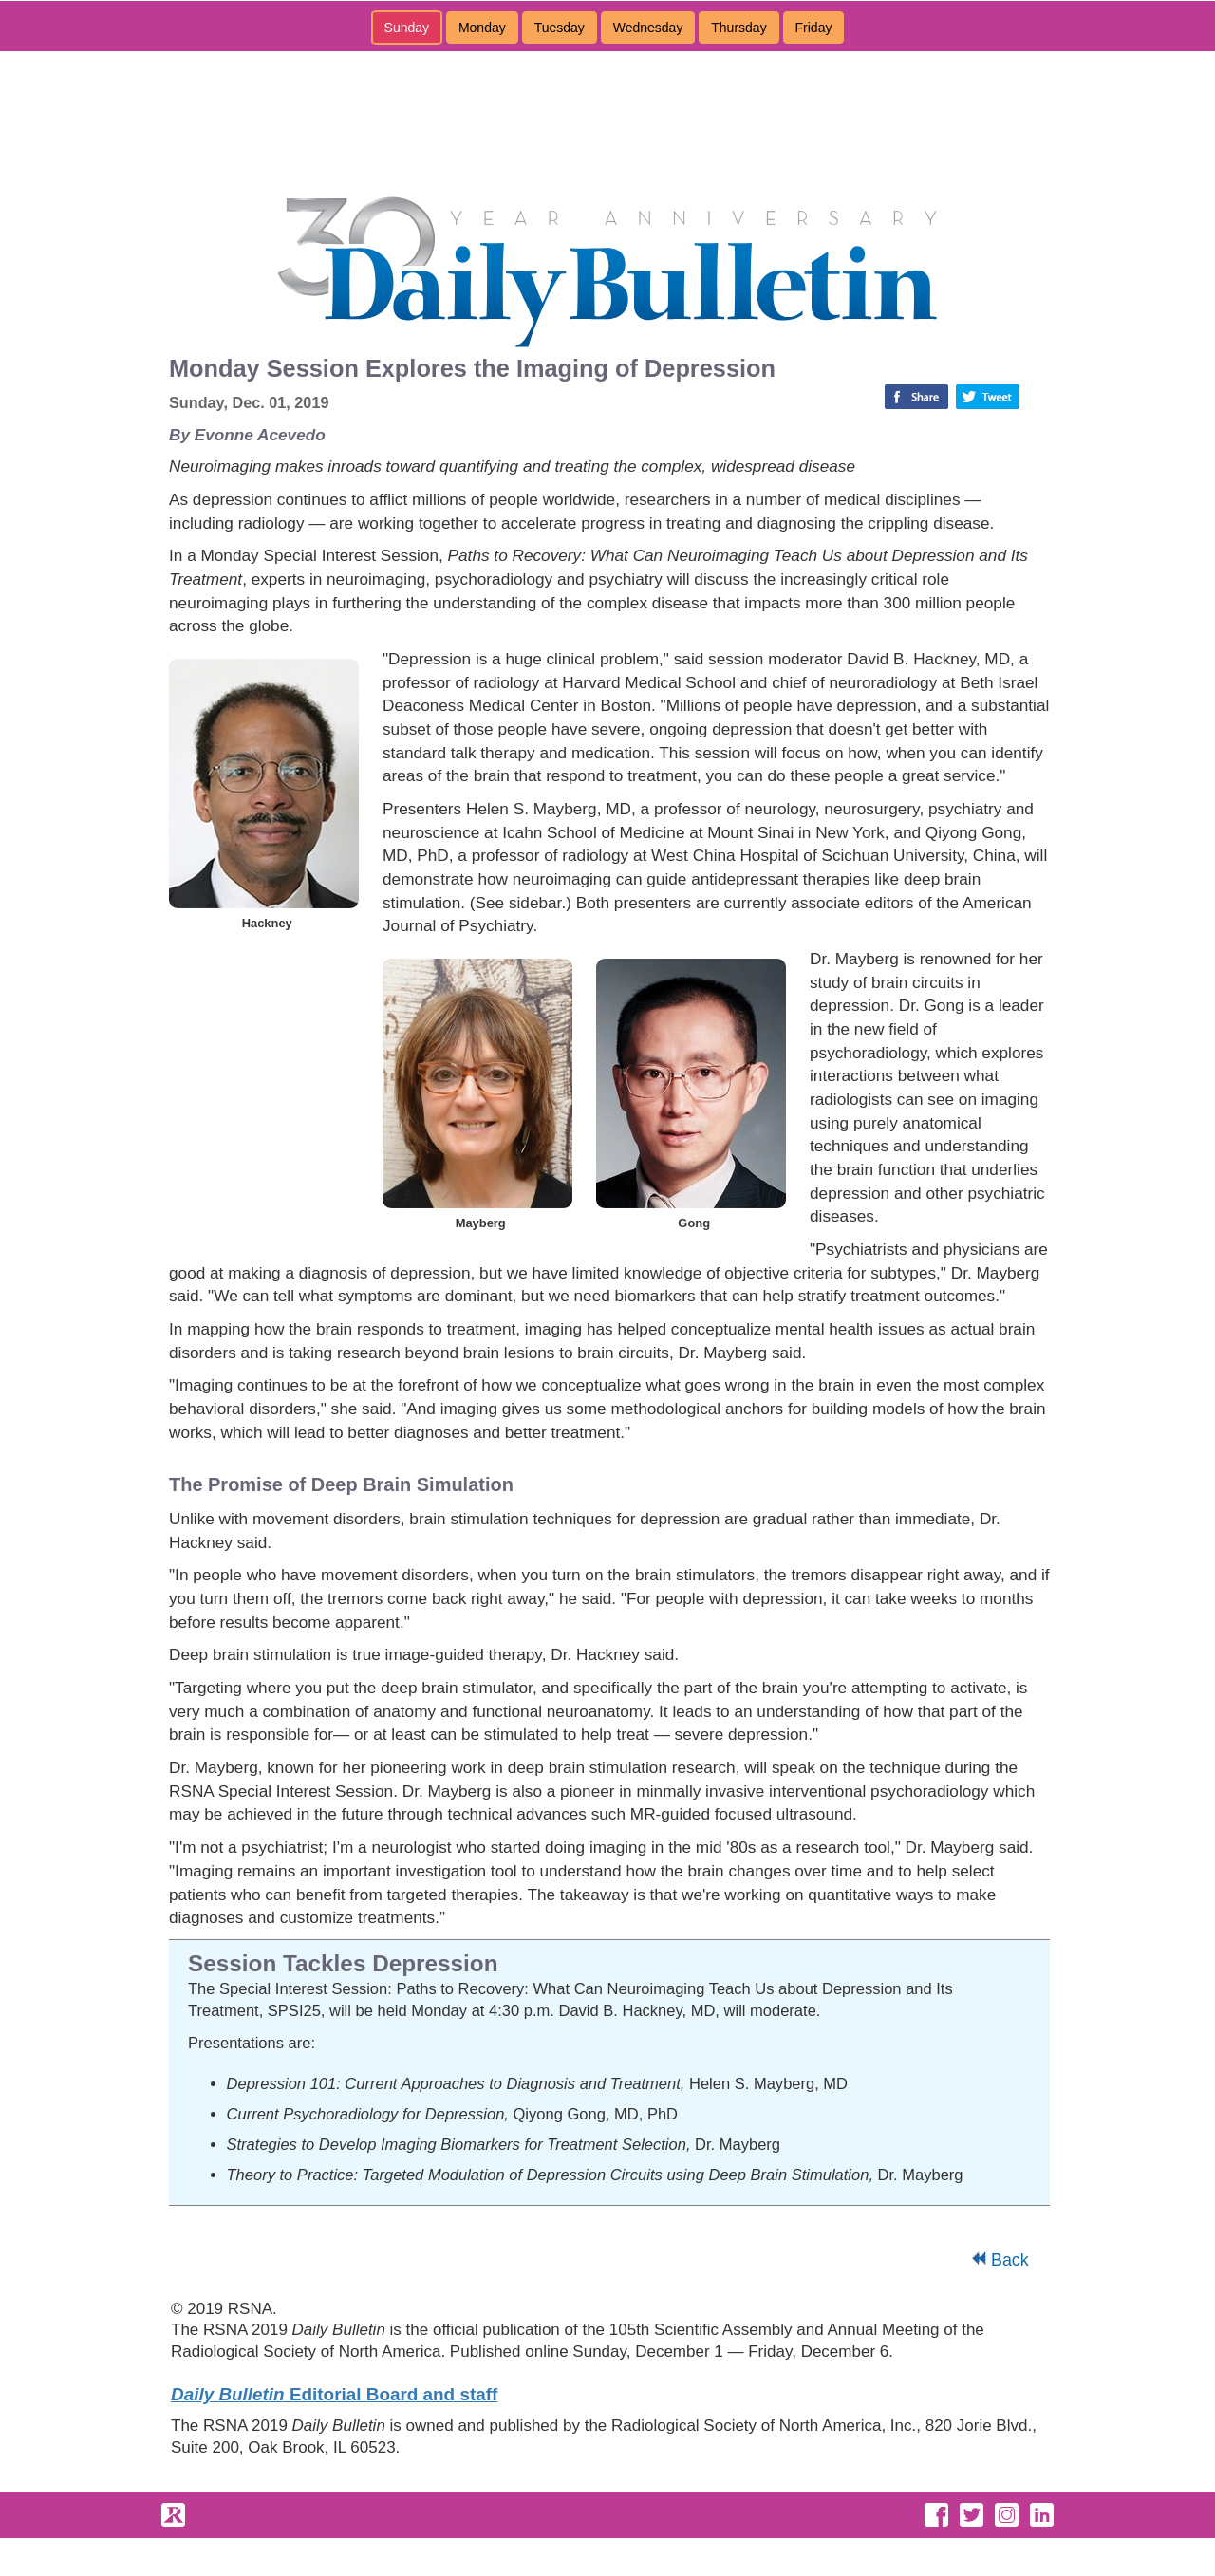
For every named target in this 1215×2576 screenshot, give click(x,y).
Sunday (406, 27)
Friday (813, 27)
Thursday (738, 27)
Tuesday (559, 27)
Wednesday (648, 27)
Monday (482, 27)
